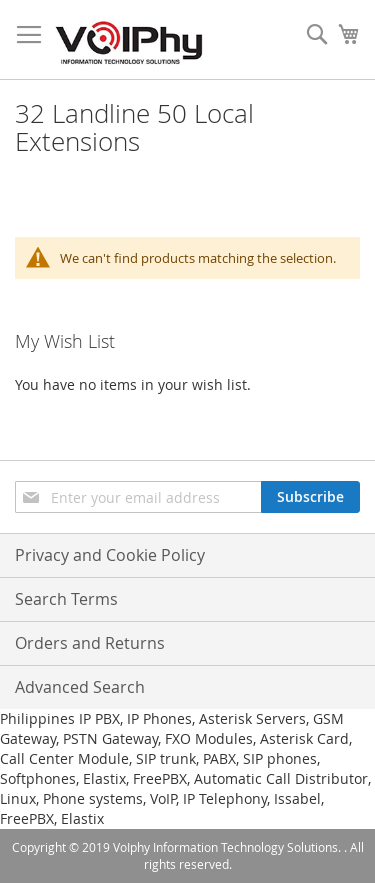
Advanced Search (80, 687)
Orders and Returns (90, 643)
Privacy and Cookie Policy (110, 555)
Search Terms (66, 599)
